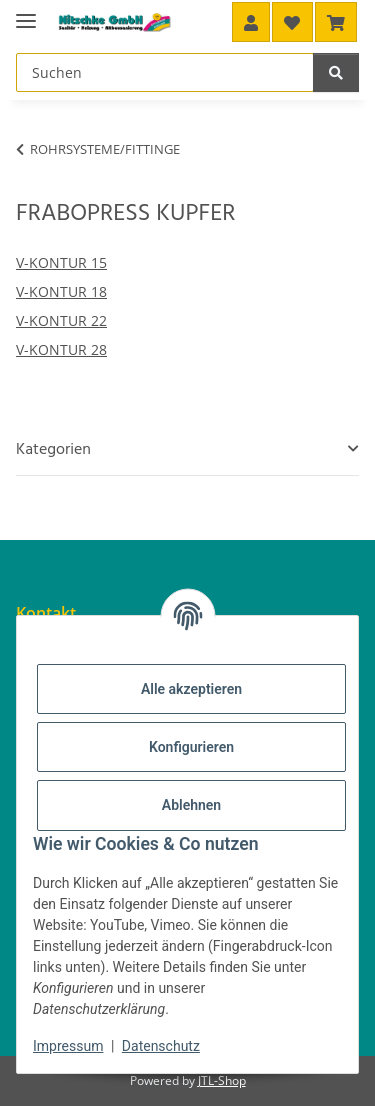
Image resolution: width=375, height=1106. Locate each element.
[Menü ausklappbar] (26, 12)
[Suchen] (336, 72)
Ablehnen (191, 805)
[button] (251, 22)
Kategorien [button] (53, 449)
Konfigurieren (191, 747)
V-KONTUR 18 (61, 291)
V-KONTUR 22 (61, 320)
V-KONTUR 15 (61, 262)
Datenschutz (161, 1046)
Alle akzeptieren (191, 689)
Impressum (68, 1046)
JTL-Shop (222, 1080)
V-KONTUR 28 (61, 349)
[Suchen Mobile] (165, 72)
